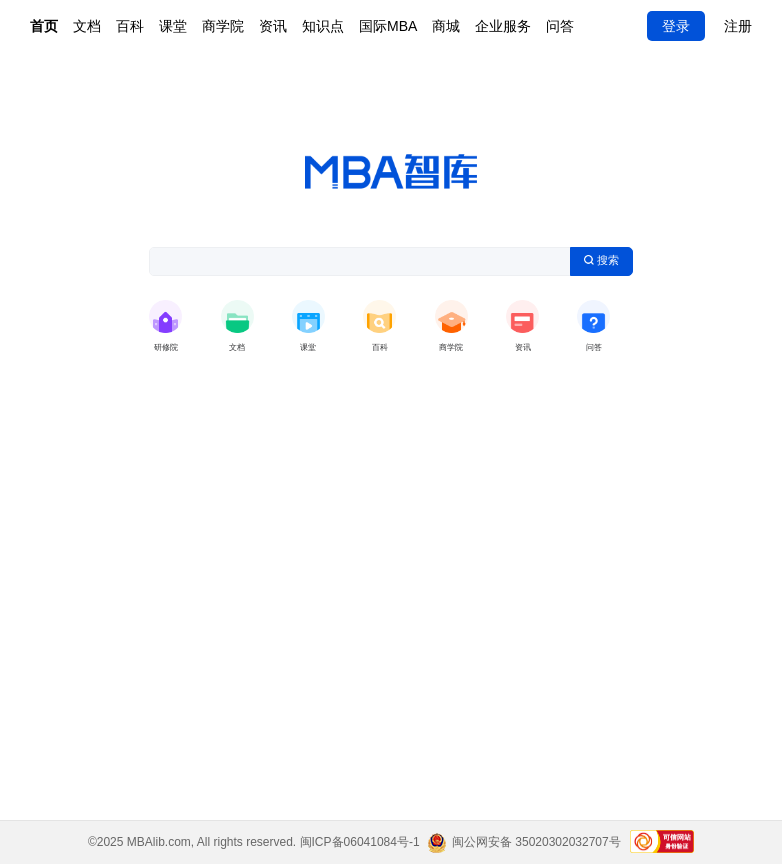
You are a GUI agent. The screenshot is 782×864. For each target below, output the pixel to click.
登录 (676, 26)
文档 (87, 26)
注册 (738, 26)
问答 (560, 26)
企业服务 (503, 26)
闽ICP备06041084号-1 (360, 842)
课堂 (173, 26)
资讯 (273, 26)
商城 (446, 26)
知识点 (323, 26)
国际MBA (388, 26)
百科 (130, 26)
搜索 (602, 260)
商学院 (223, 26)
